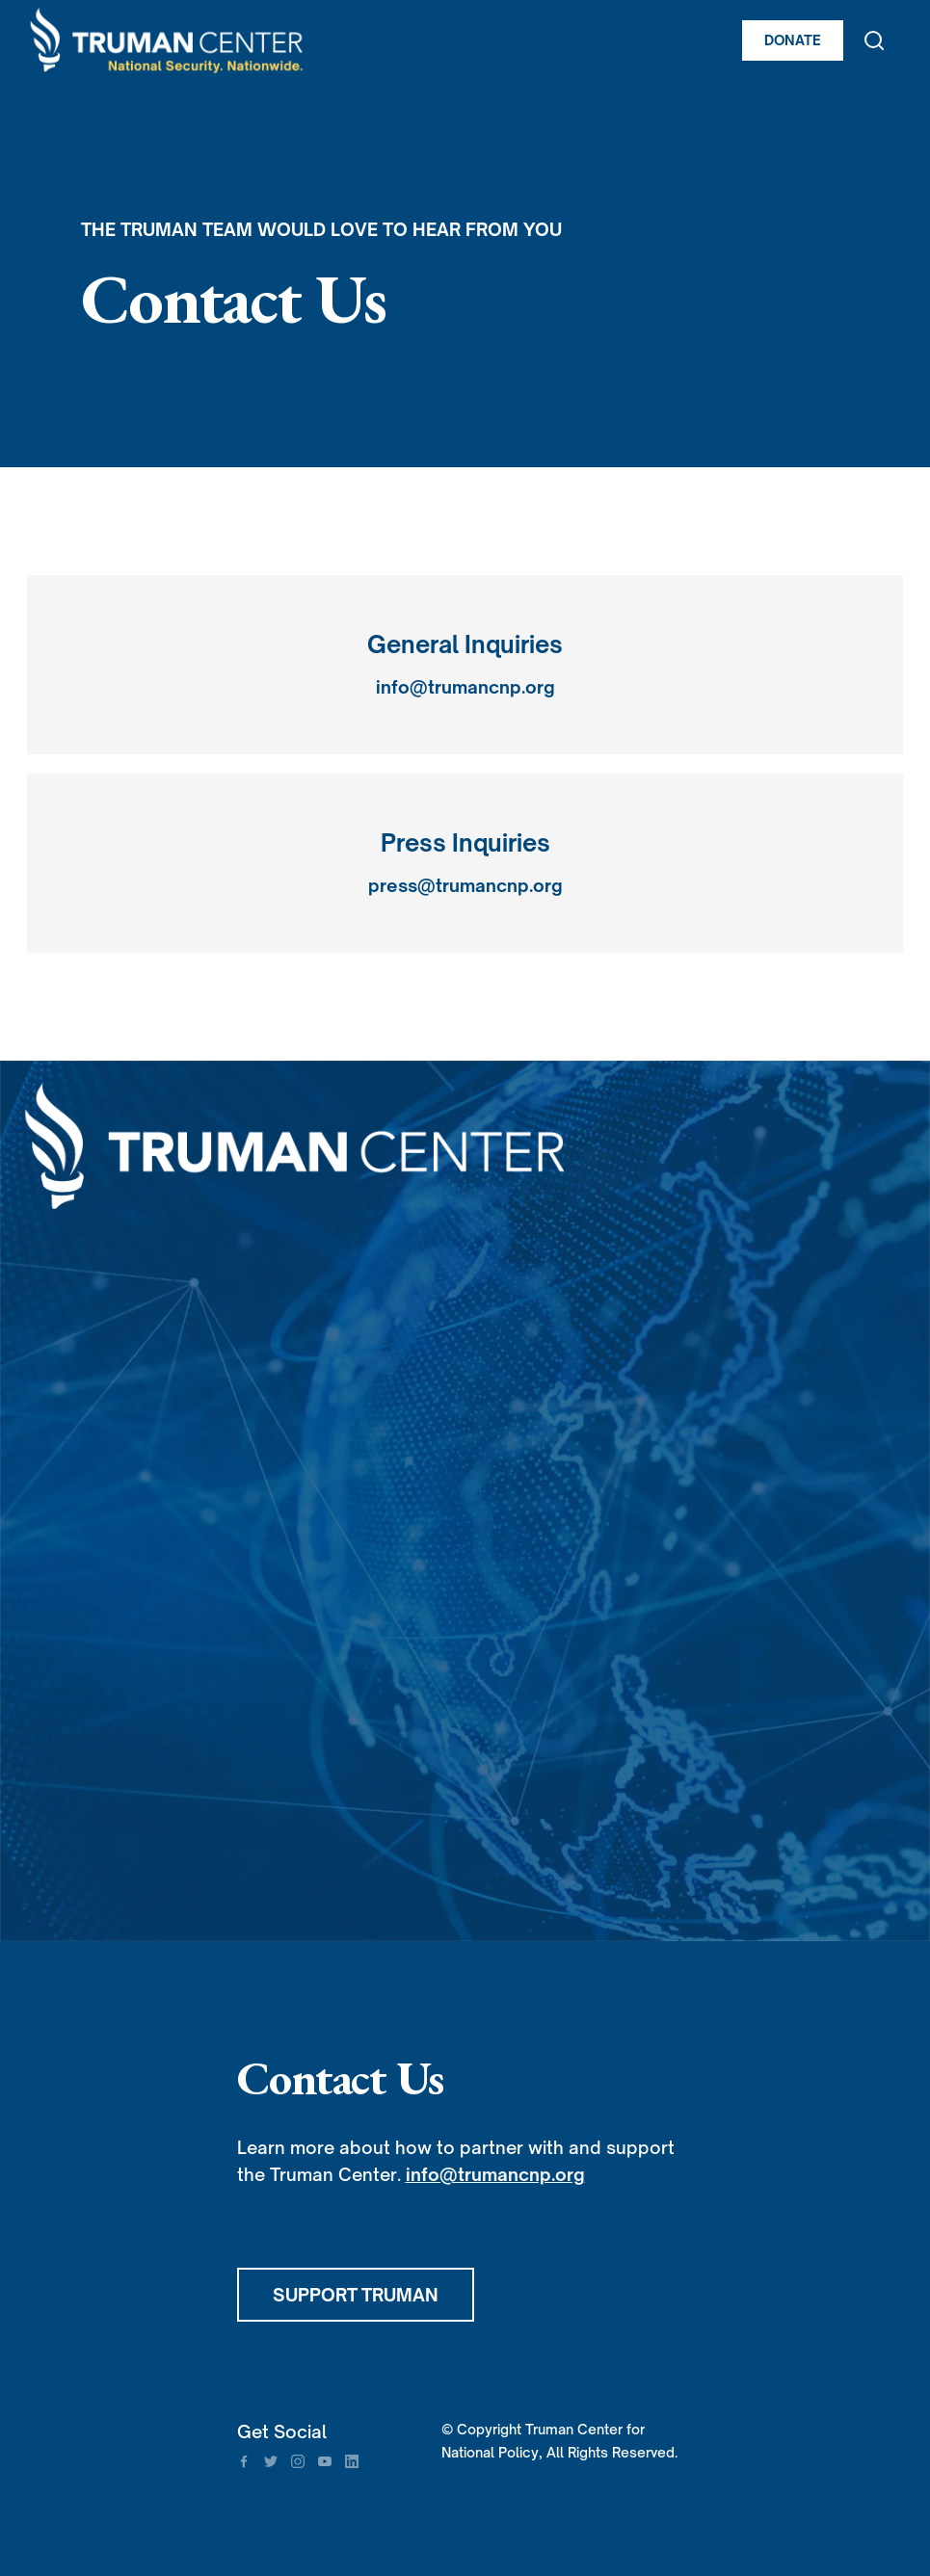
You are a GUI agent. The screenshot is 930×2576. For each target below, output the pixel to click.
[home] (326, 40)
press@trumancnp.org (465, 885)
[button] (894, 40)
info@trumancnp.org (465, 686)
